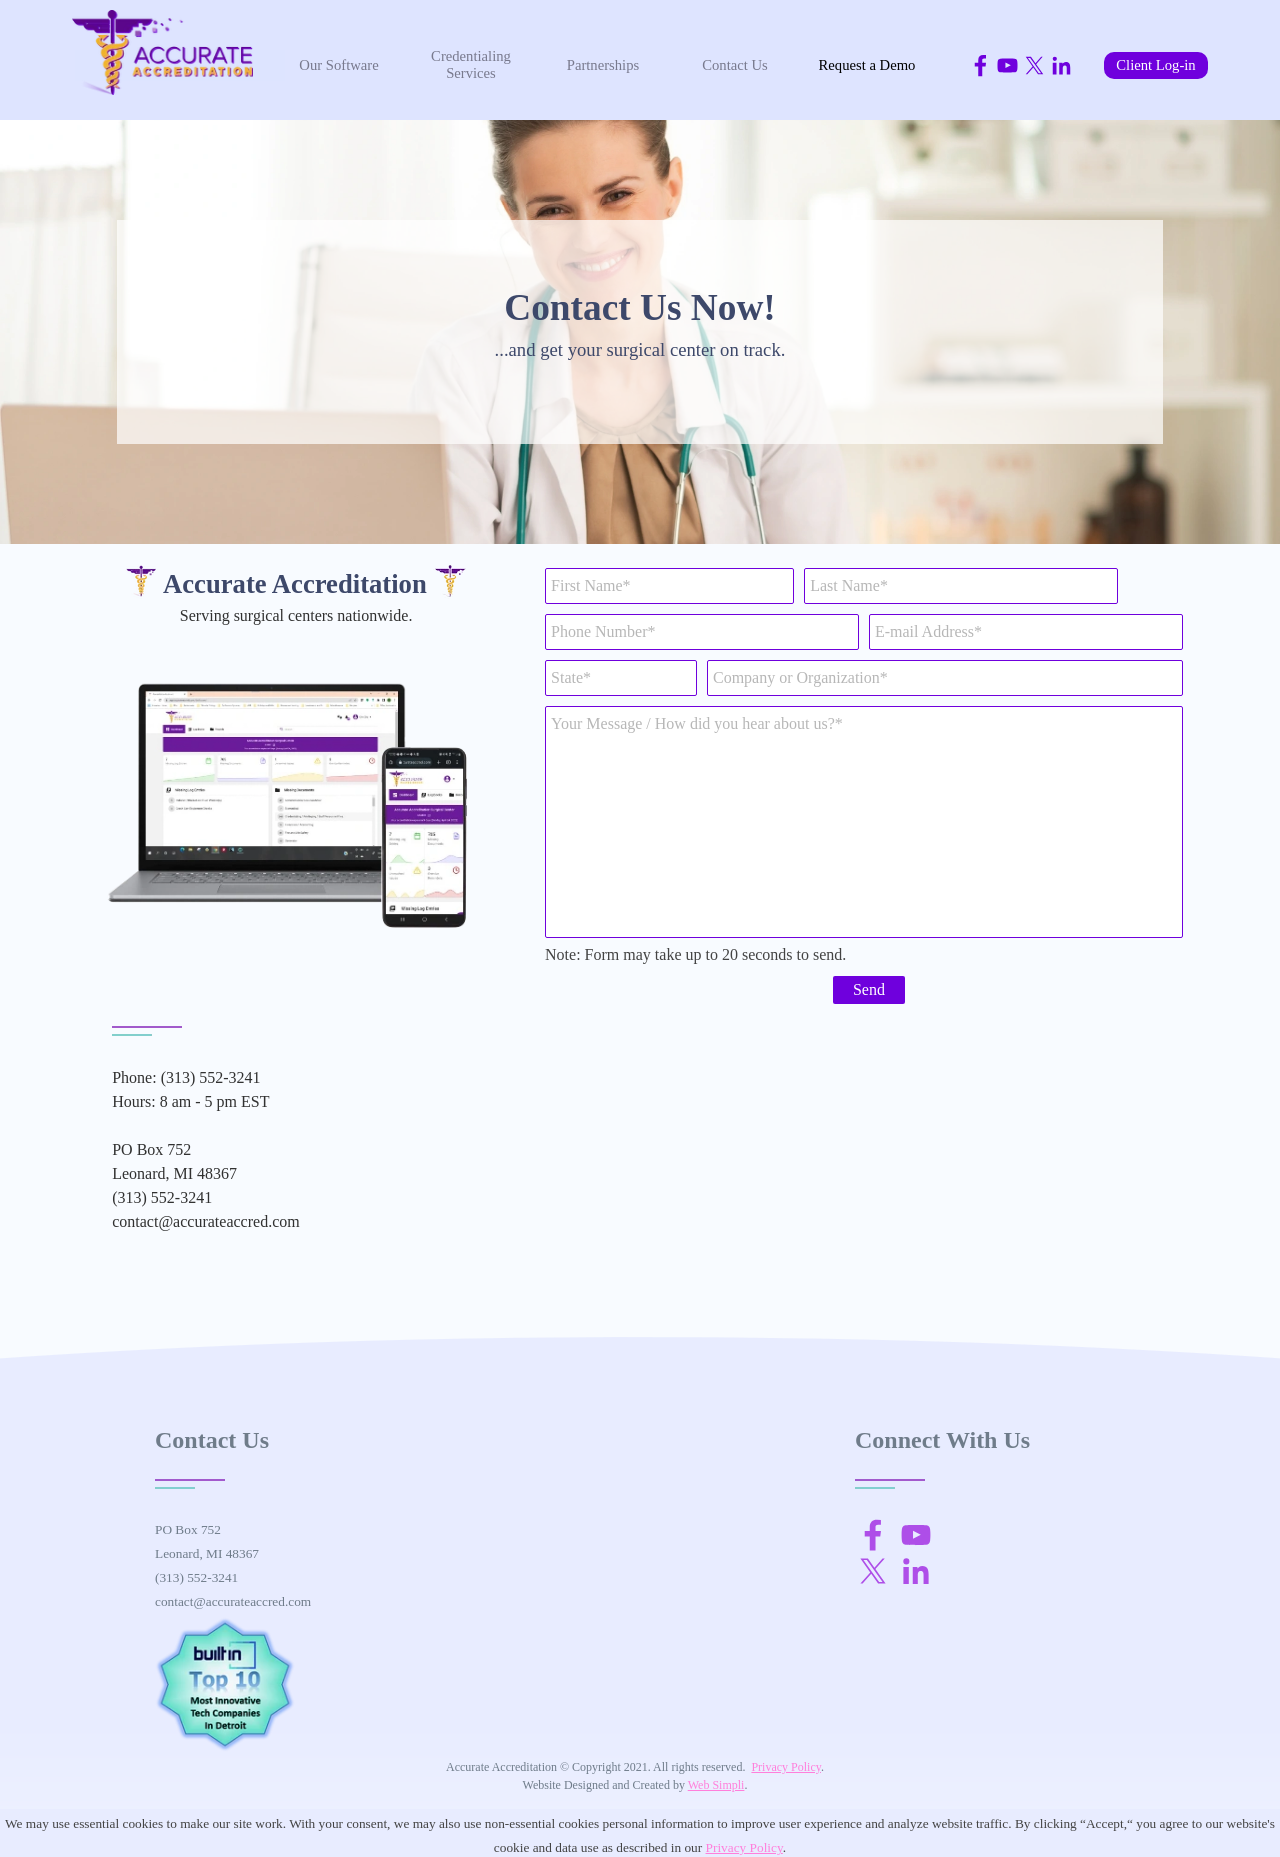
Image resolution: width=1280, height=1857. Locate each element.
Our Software (338, 65)
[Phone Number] (702, 632)
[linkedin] (1061, 65)
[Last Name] (961, 586)
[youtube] (1007, 65)
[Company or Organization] (945, 678)
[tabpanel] (640, 322)
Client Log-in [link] (1155, 65)
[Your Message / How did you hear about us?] (864, 822)
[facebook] (980, 65)
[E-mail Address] (1026, 632)
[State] (621, 678)
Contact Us (735, 65)
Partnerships (603, 65)
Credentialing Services (471, 64)
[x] (1034, 65)
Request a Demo (867, 65)
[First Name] (669, 586)
